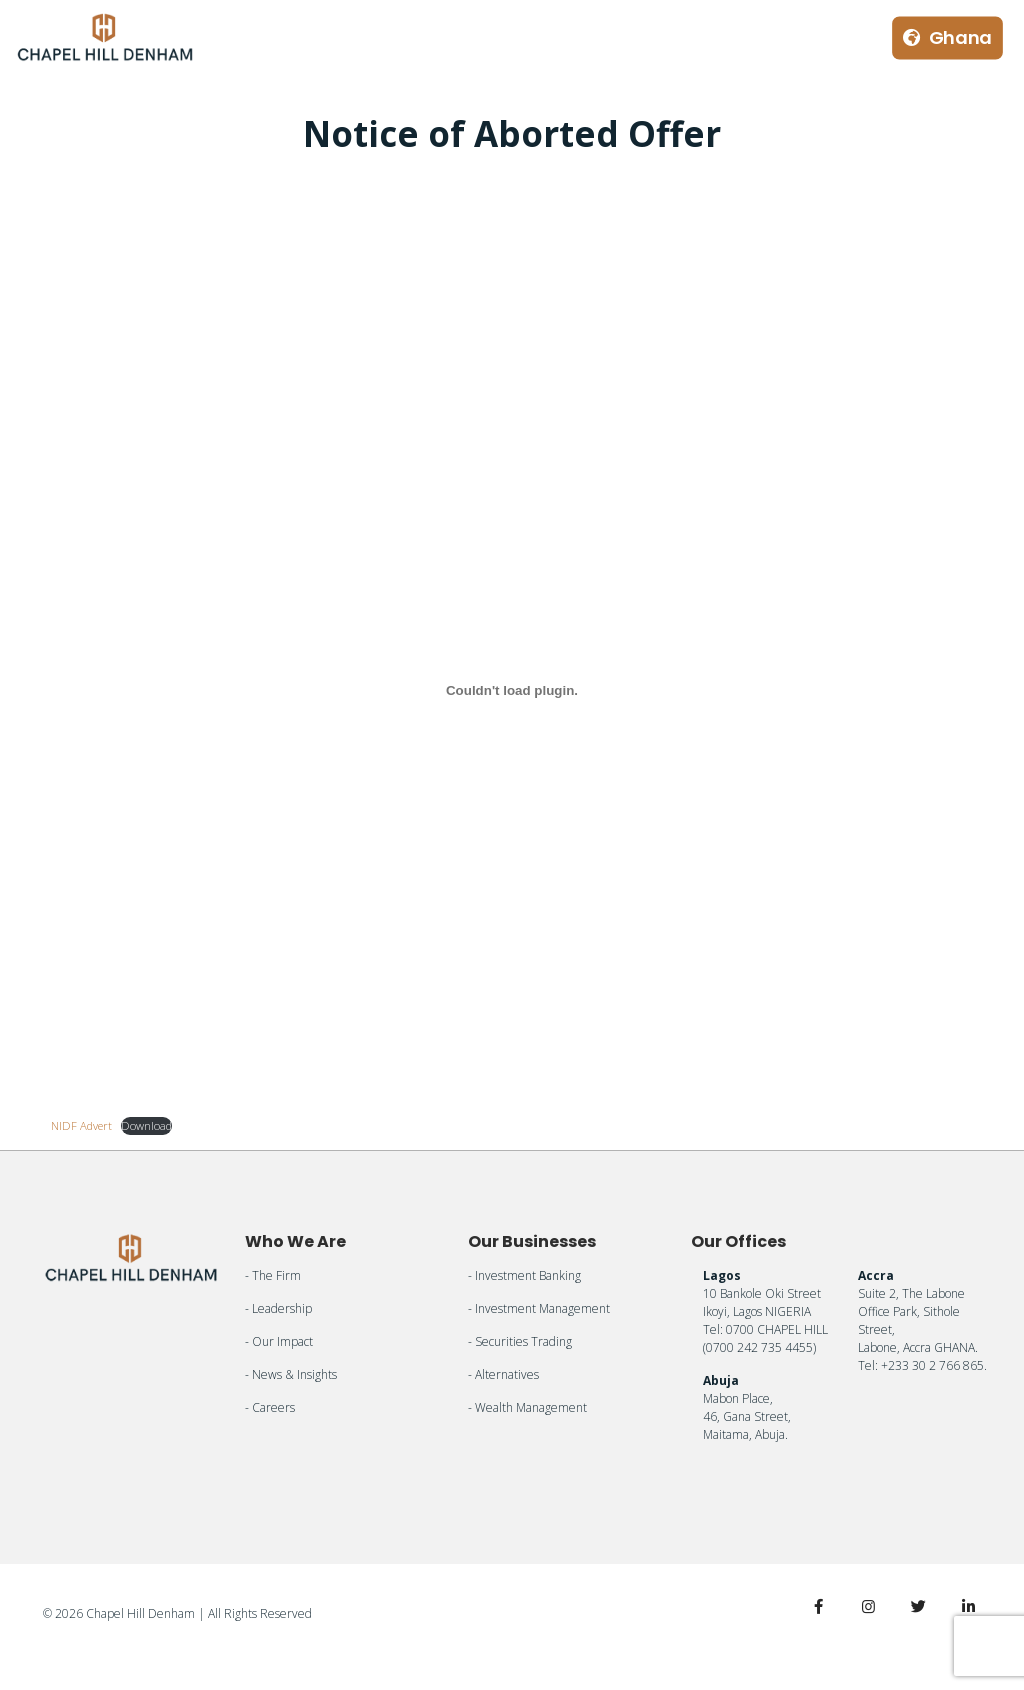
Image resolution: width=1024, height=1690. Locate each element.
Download (146, 1125)
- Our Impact (279, 1341)
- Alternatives (503, 1374)
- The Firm (273, 1275)
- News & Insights (291, 1374)
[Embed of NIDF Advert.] (511, 691)
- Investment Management (539, 1308)
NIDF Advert (81, 1125)
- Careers (270, 1407)
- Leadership (278, 1308)
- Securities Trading (520, 1341)
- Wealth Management (527, 1407)
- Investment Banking (524, 1275)
